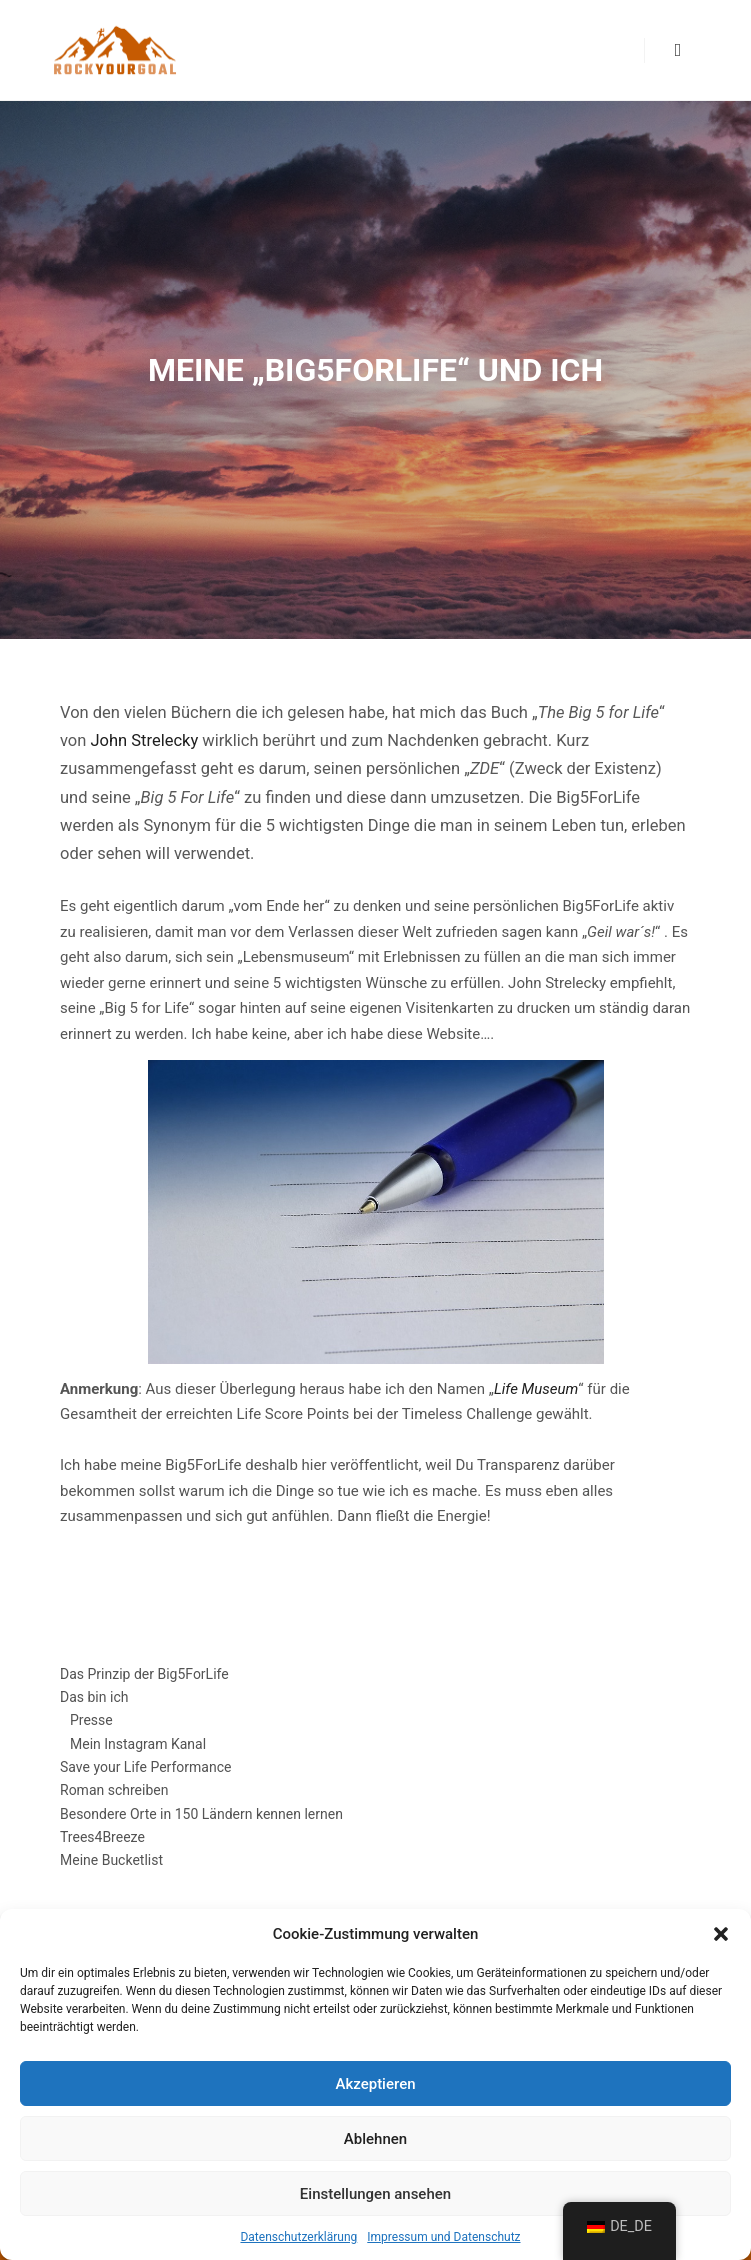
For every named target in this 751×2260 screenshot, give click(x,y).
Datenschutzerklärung (298, 2237)
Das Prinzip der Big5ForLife (144, 1674)
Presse (91, 1720)
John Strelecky (145, 740)
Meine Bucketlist (111, 1860)
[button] (721, 1934)
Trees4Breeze (102, 1837)
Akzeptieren (375, 2084)
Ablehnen (375, 2139)
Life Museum (536, 1389)
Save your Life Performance (145, 1767)
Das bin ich (94, 1697)
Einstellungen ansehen (375, 2194)
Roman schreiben (114, 1790)
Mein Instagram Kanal (138, 1744)
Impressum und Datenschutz (443, 2237)
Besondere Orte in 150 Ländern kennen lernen (201, 1814)
